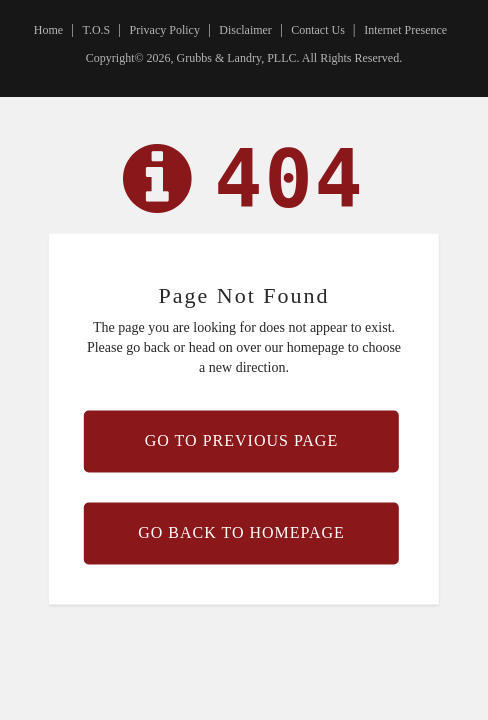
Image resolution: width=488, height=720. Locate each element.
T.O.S (96, 30)
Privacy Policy (165, 30)
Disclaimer (245, 30)
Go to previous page (241, 440)
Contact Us (318, 30)
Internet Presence (405, 30)
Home (48, 30)
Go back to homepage (241, 532)
